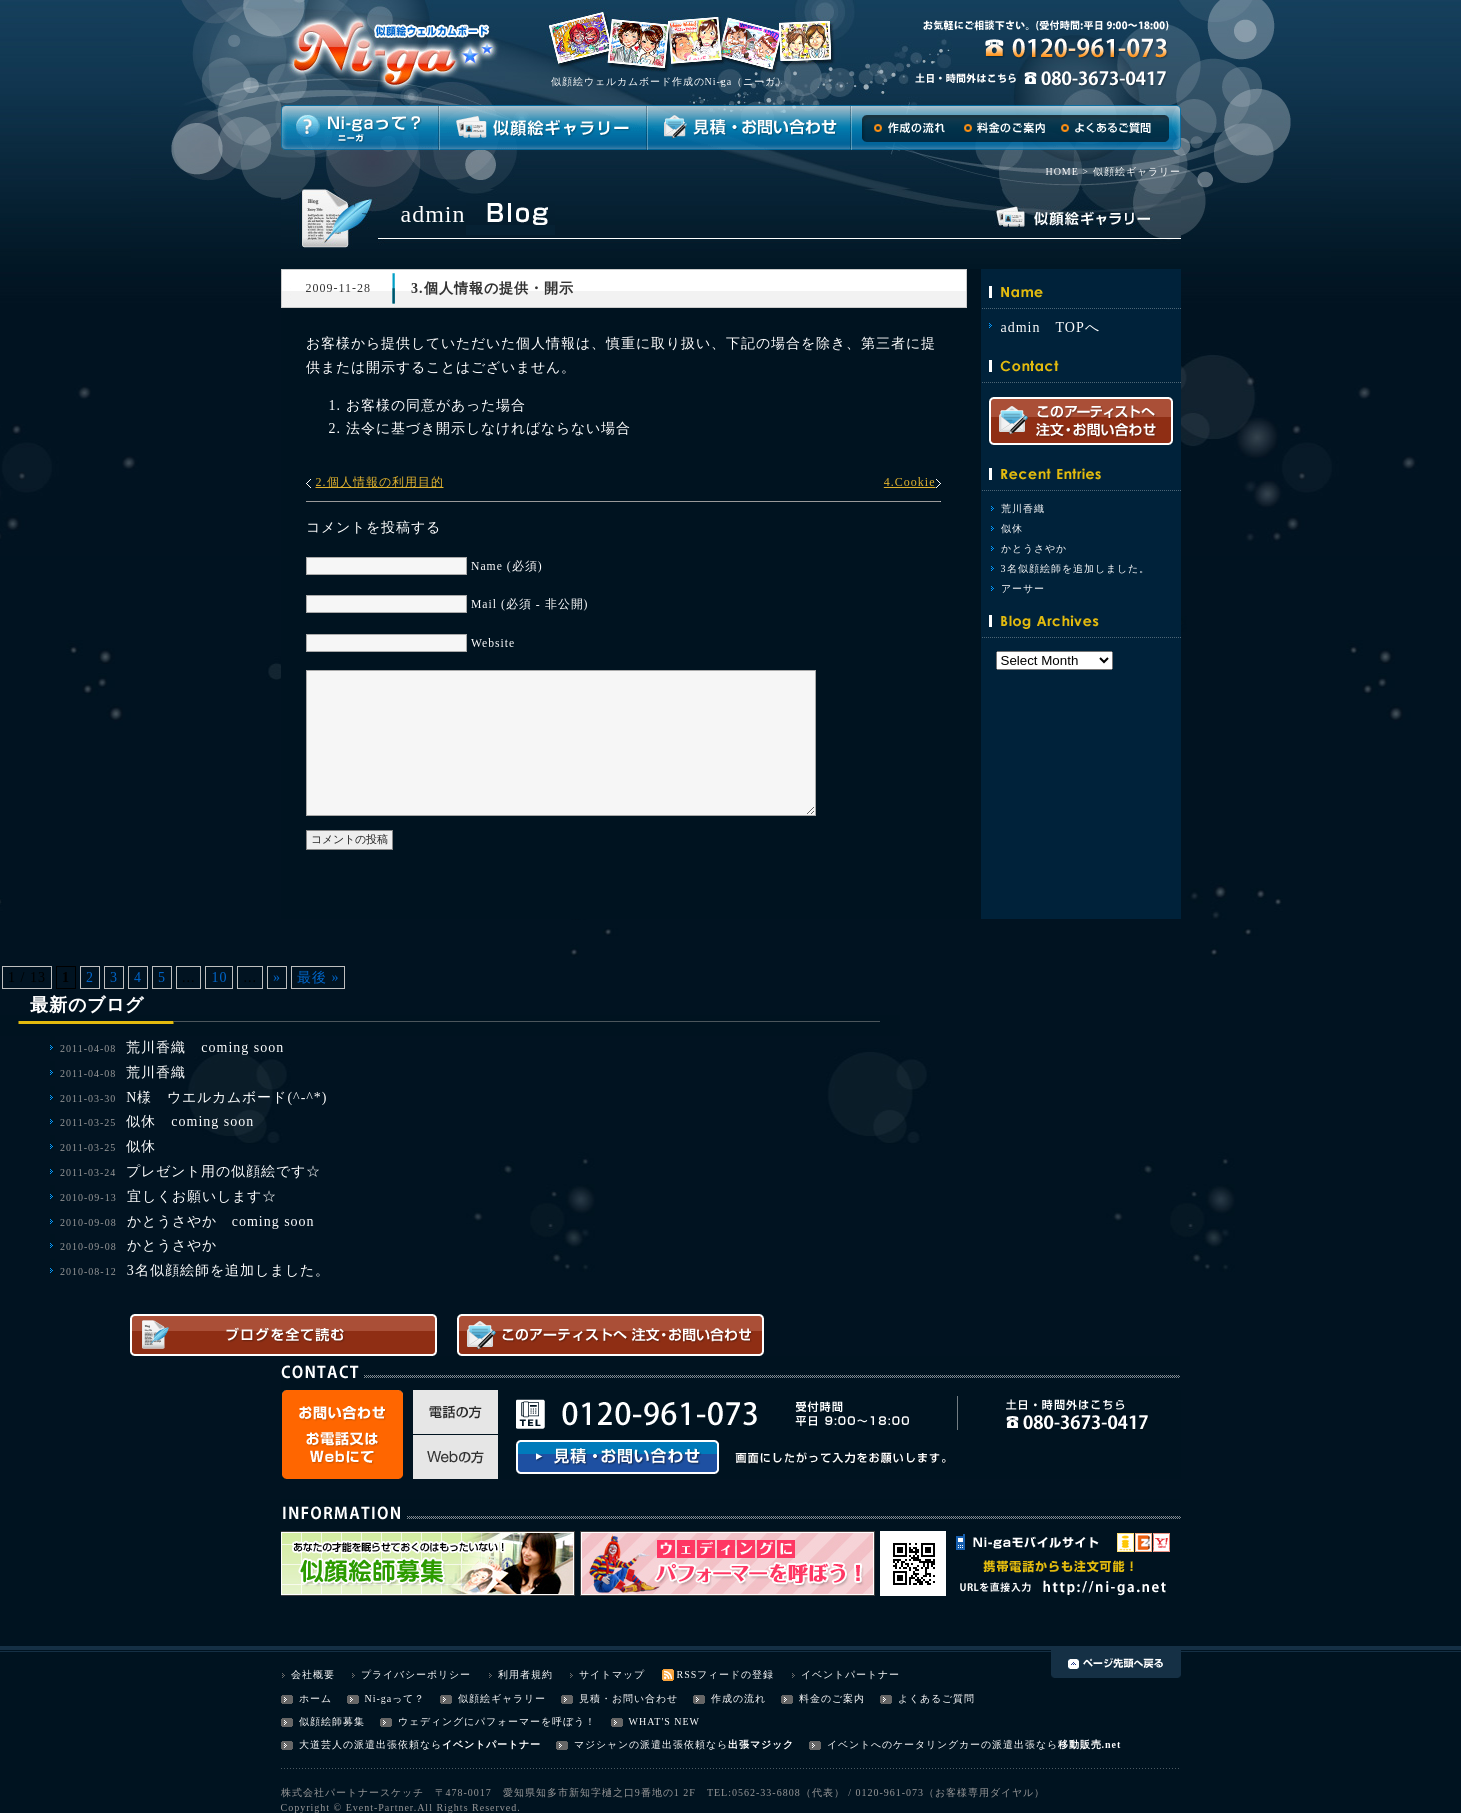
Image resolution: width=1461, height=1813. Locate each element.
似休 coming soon (190, 1121)
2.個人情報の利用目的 (380, 482)
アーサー (1023, 588)
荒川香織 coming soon (205, 1047)
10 (219, 977)
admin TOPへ (1050, 327)
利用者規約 (525, 1674)
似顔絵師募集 (332, 1721)
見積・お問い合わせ (628, 1698)
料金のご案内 (832, 1698)
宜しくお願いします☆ (202, 1196)
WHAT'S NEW (665, 1721)
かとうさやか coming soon (221, 1221)
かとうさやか (1034, 548)
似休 (1012, 528)
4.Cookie (910, 482)
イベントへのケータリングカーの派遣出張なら (942, 1744)
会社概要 (313, 1674)
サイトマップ (612, 1674)
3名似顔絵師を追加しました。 (1075, 568)
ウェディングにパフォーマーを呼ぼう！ (497, 1721)
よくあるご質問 (936, 1698)
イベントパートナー (850, 1674)
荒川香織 (1023, 508)
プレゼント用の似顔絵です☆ (223, 1171)
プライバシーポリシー (416, 1674)
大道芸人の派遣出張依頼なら (370, 1744)
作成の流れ (738, 1698)
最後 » (318, 977)
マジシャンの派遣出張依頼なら (651, 1744)
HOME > (1067, 171)
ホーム (315, 1698)
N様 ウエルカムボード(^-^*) (226, 1097)
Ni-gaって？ (395, 1698)
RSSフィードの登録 (726, 1674)
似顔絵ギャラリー (502, 1698)
